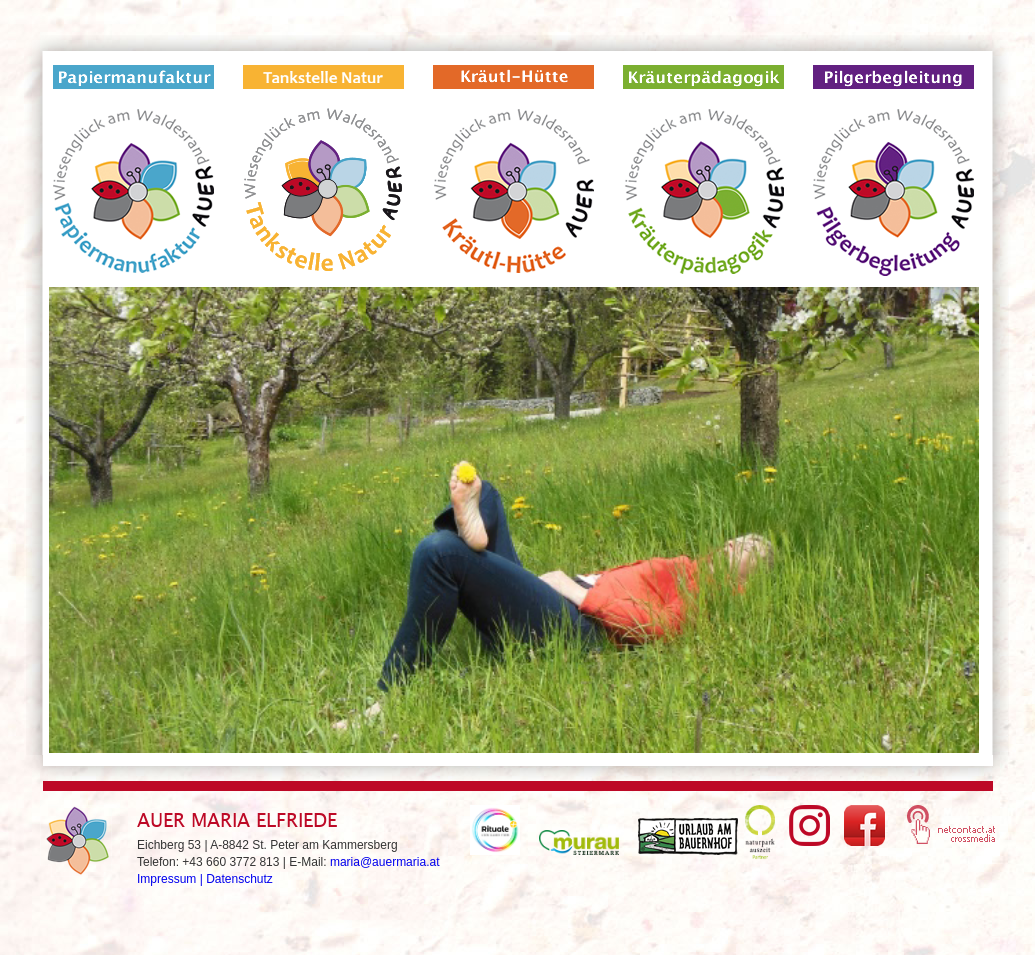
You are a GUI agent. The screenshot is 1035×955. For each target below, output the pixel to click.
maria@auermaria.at (385, 862)
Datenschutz (239, 879)
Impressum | (171, 879)
